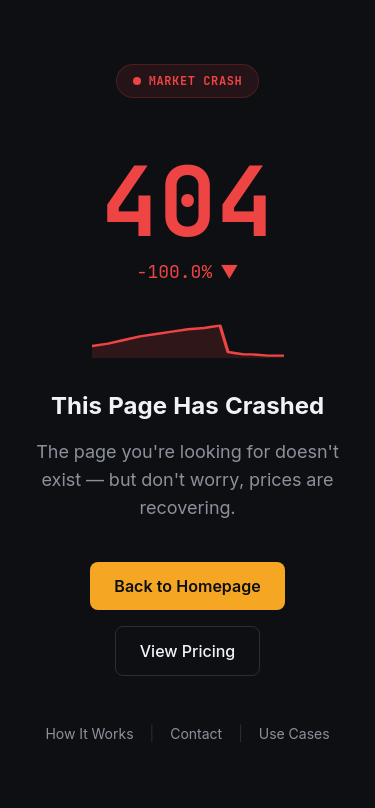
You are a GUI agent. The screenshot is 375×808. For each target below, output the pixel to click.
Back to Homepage (187, 586)
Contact (196, 733)
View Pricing (188, 651)
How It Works (89, 733)
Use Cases (294, 733)
